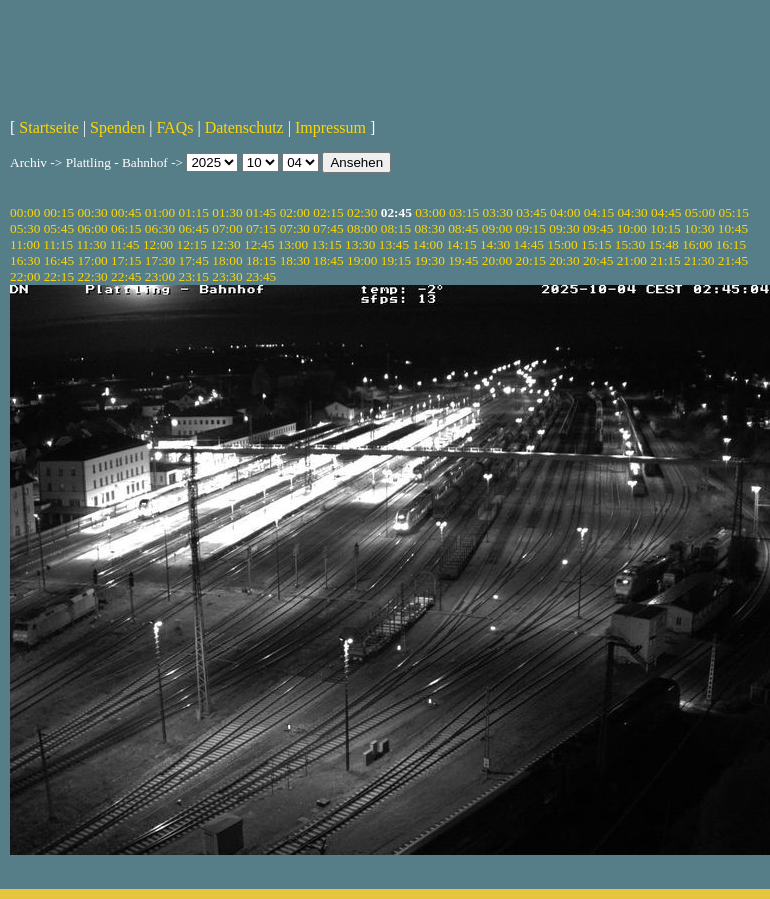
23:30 (227, 276)
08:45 (463, 228)
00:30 (92, 212)
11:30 (91, 244)
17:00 (92, 260)
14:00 (428, 244)
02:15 (328, 212)
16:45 (59, 260)
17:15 (126, 260)
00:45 (126, 212)
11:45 (125, 244)
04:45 (666, 212)
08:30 (429, 228)
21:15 (665, 260)
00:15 (59, 212)
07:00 (227, 228)
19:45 (463, 260)
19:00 (362, 260)
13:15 (326, 244)
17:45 (194, 260)
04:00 (565, 212)
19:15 (396, 260)
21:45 (733, 260)
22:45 (126, 276)
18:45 (328, 260)
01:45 (261, 212)
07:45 (328, 228)
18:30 (295, 260)
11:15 (58, 244)
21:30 (699, 260)
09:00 (497, 228)
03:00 (430, 212)
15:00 (562, 244)
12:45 (259, 244)
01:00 (160, 212)
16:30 (25, 260)
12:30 (225, 244)
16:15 (731, 244)
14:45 (529, 244)
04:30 (632, 212)
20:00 (497, 260)
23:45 (261, 276)
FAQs (174, 127)
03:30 (498, 212)
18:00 (227, 260)
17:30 (160, 260)
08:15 (396, 228)
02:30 (362, 212)
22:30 (92, 276)
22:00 (25, 276)
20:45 (598, 260)
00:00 (25, 212)
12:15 (192, 244)
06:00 (92, 228)
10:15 (665, 228)
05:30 (25, 228)
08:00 (362, 228)
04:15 (599, 212)
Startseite (49, 127)
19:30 (429, 260)
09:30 (564, 228)
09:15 (531, 228)
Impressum (330, 127)
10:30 (699, 228)
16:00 (697, 244)
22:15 (59, 276)
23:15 (194, 276)
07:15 (261, 228)
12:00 (158, 244)
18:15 (261, 260)
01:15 (194, 212)
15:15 (596, 244)
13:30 (360, 244)
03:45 (531, 212)
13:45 (394, 244)
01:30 (227, 212)
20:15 (531, 260)
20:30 (564, 260)
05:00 (700, 212)
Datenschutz (244, 127)
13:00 (293, 244)
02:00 (295, 212)
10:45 (733, 228)
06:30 (160, 228)
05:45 (59, 228)
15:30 (630, 244)
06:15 (126, 228)
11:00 (25, 244)
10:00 (632, 228)
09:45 (598, 228)
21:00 (632, 260)
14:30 (495, 244)
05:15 (734, 212)
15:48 (663, 244)
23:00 (160, 276)
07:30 (295, 228)
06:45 (194, 228)
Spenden (117, 127)
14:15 (461, 244)
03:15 (464, 212)
